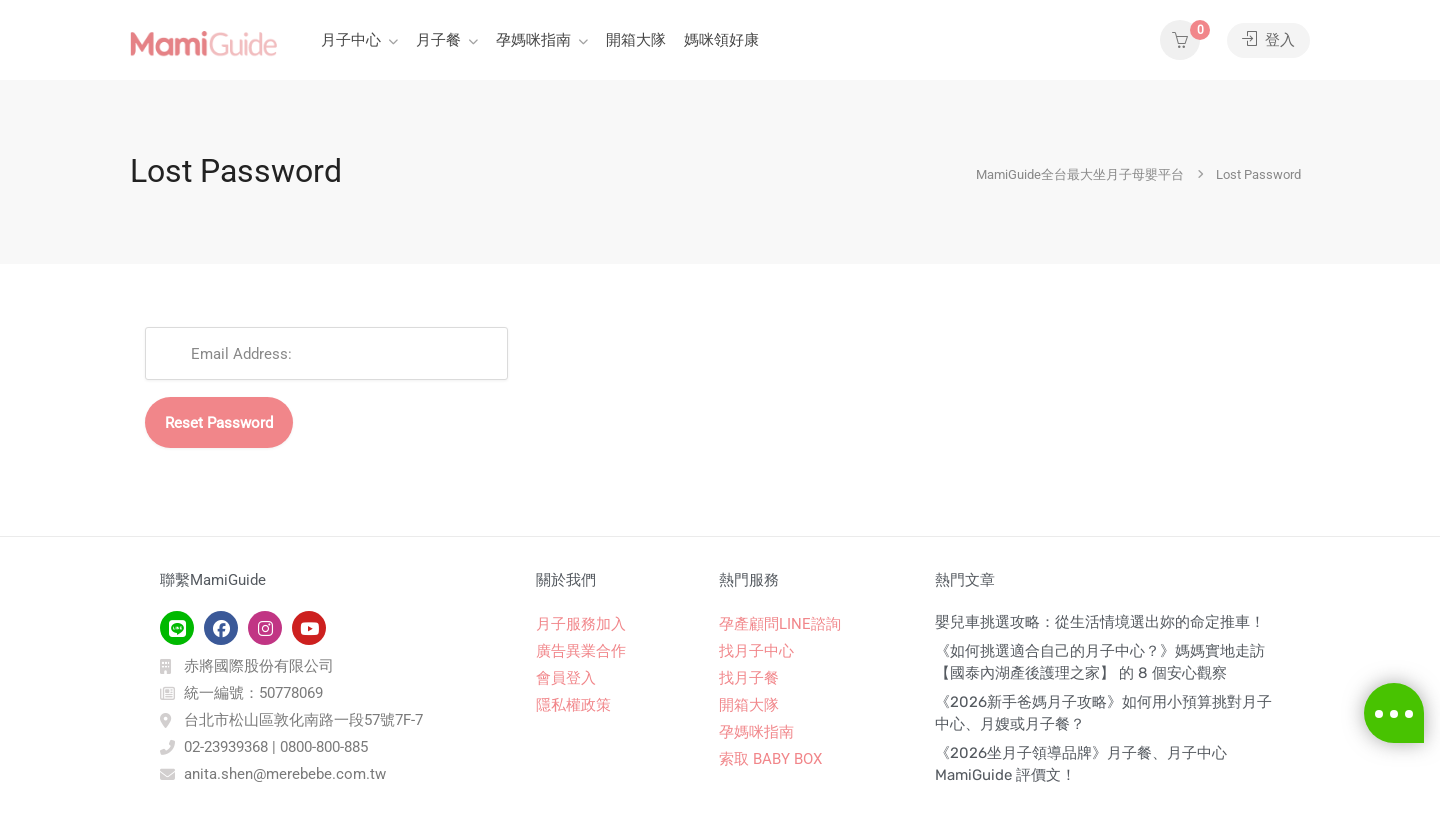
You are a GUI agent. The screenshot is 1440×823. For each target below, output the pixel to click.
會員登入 (566, 678)
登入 (1268, 40)
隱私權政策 (573, 705)
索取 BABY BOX (770, 759)
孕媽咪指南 (533, 40)
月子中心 (351, 40)
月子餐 (438, 40)
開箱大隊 (636, 40)
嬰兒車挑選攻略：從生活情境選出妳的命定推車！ (1100, 622)
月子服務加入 (581, 624)
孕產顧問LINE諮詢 (780, 624)
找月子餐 (749, 678)
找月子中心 (756, 651)
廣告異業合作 (581, 651)
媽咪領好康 (721, 40)
